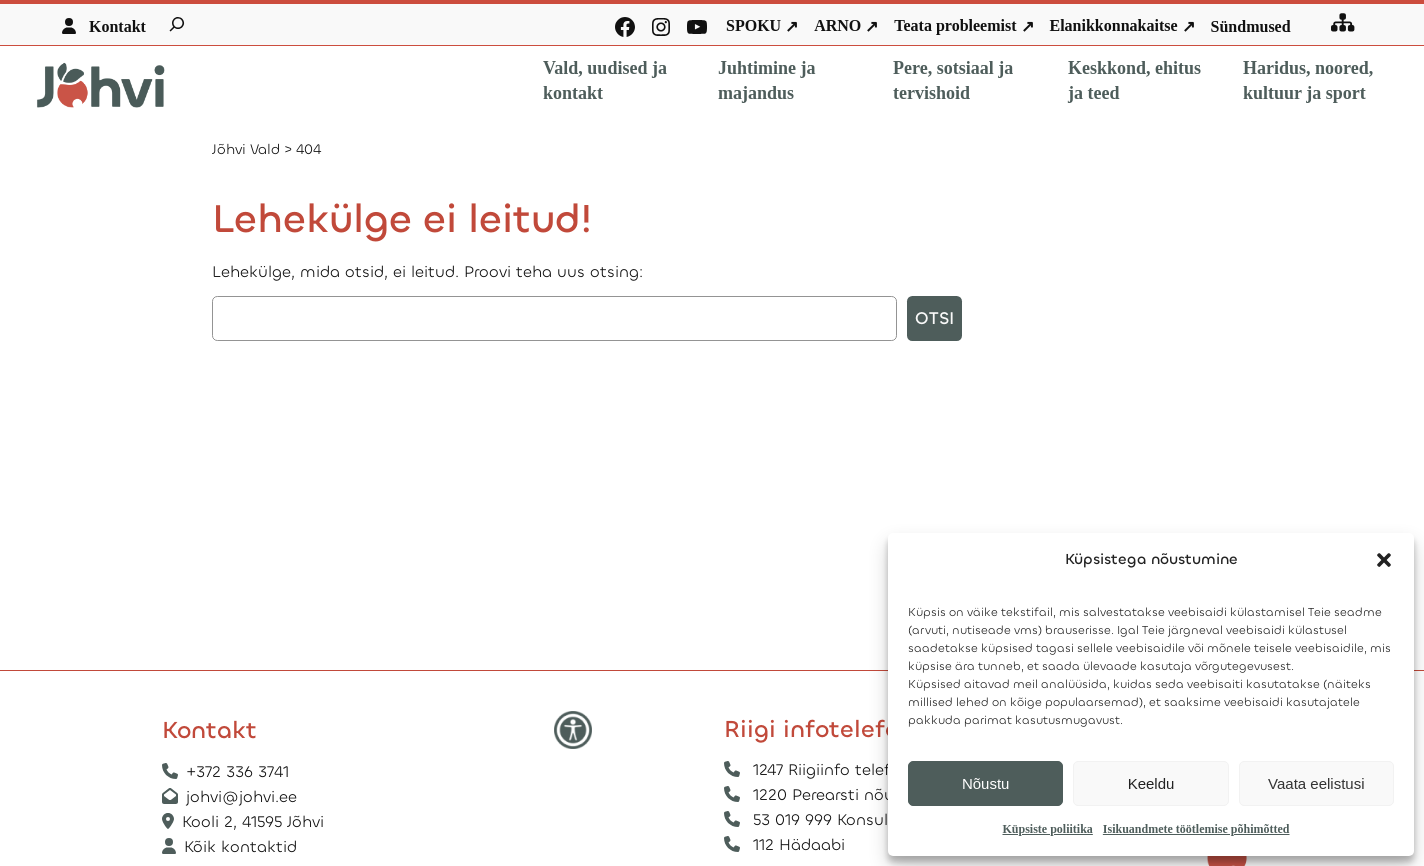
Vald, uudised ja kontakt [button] (605, 80)
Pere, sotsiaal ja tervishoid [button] (953, 80)
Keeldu (1151, 783)
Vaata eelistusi (1316, 783)
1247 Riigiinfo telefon (831, 769)
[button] (1384, 560)
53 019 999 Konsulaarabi (845, 819)
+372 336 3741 (237, 771)
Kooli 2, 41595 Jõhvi (255, 821)
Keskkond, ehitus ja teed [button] (1134, 80)
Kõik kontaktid (240, 846)
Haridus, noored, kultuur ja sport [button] (1308, 80)
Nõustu (986, 783)
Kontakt (117, 26)
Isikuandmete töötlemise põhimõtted (1196, 829)
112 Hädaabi (799, 844)
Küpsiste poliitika (1047, 829)
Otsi (934, 318)
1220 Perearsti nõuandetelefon (870, 794)
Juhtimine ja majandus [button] (767, 80)
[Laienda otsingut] (177, 24)
